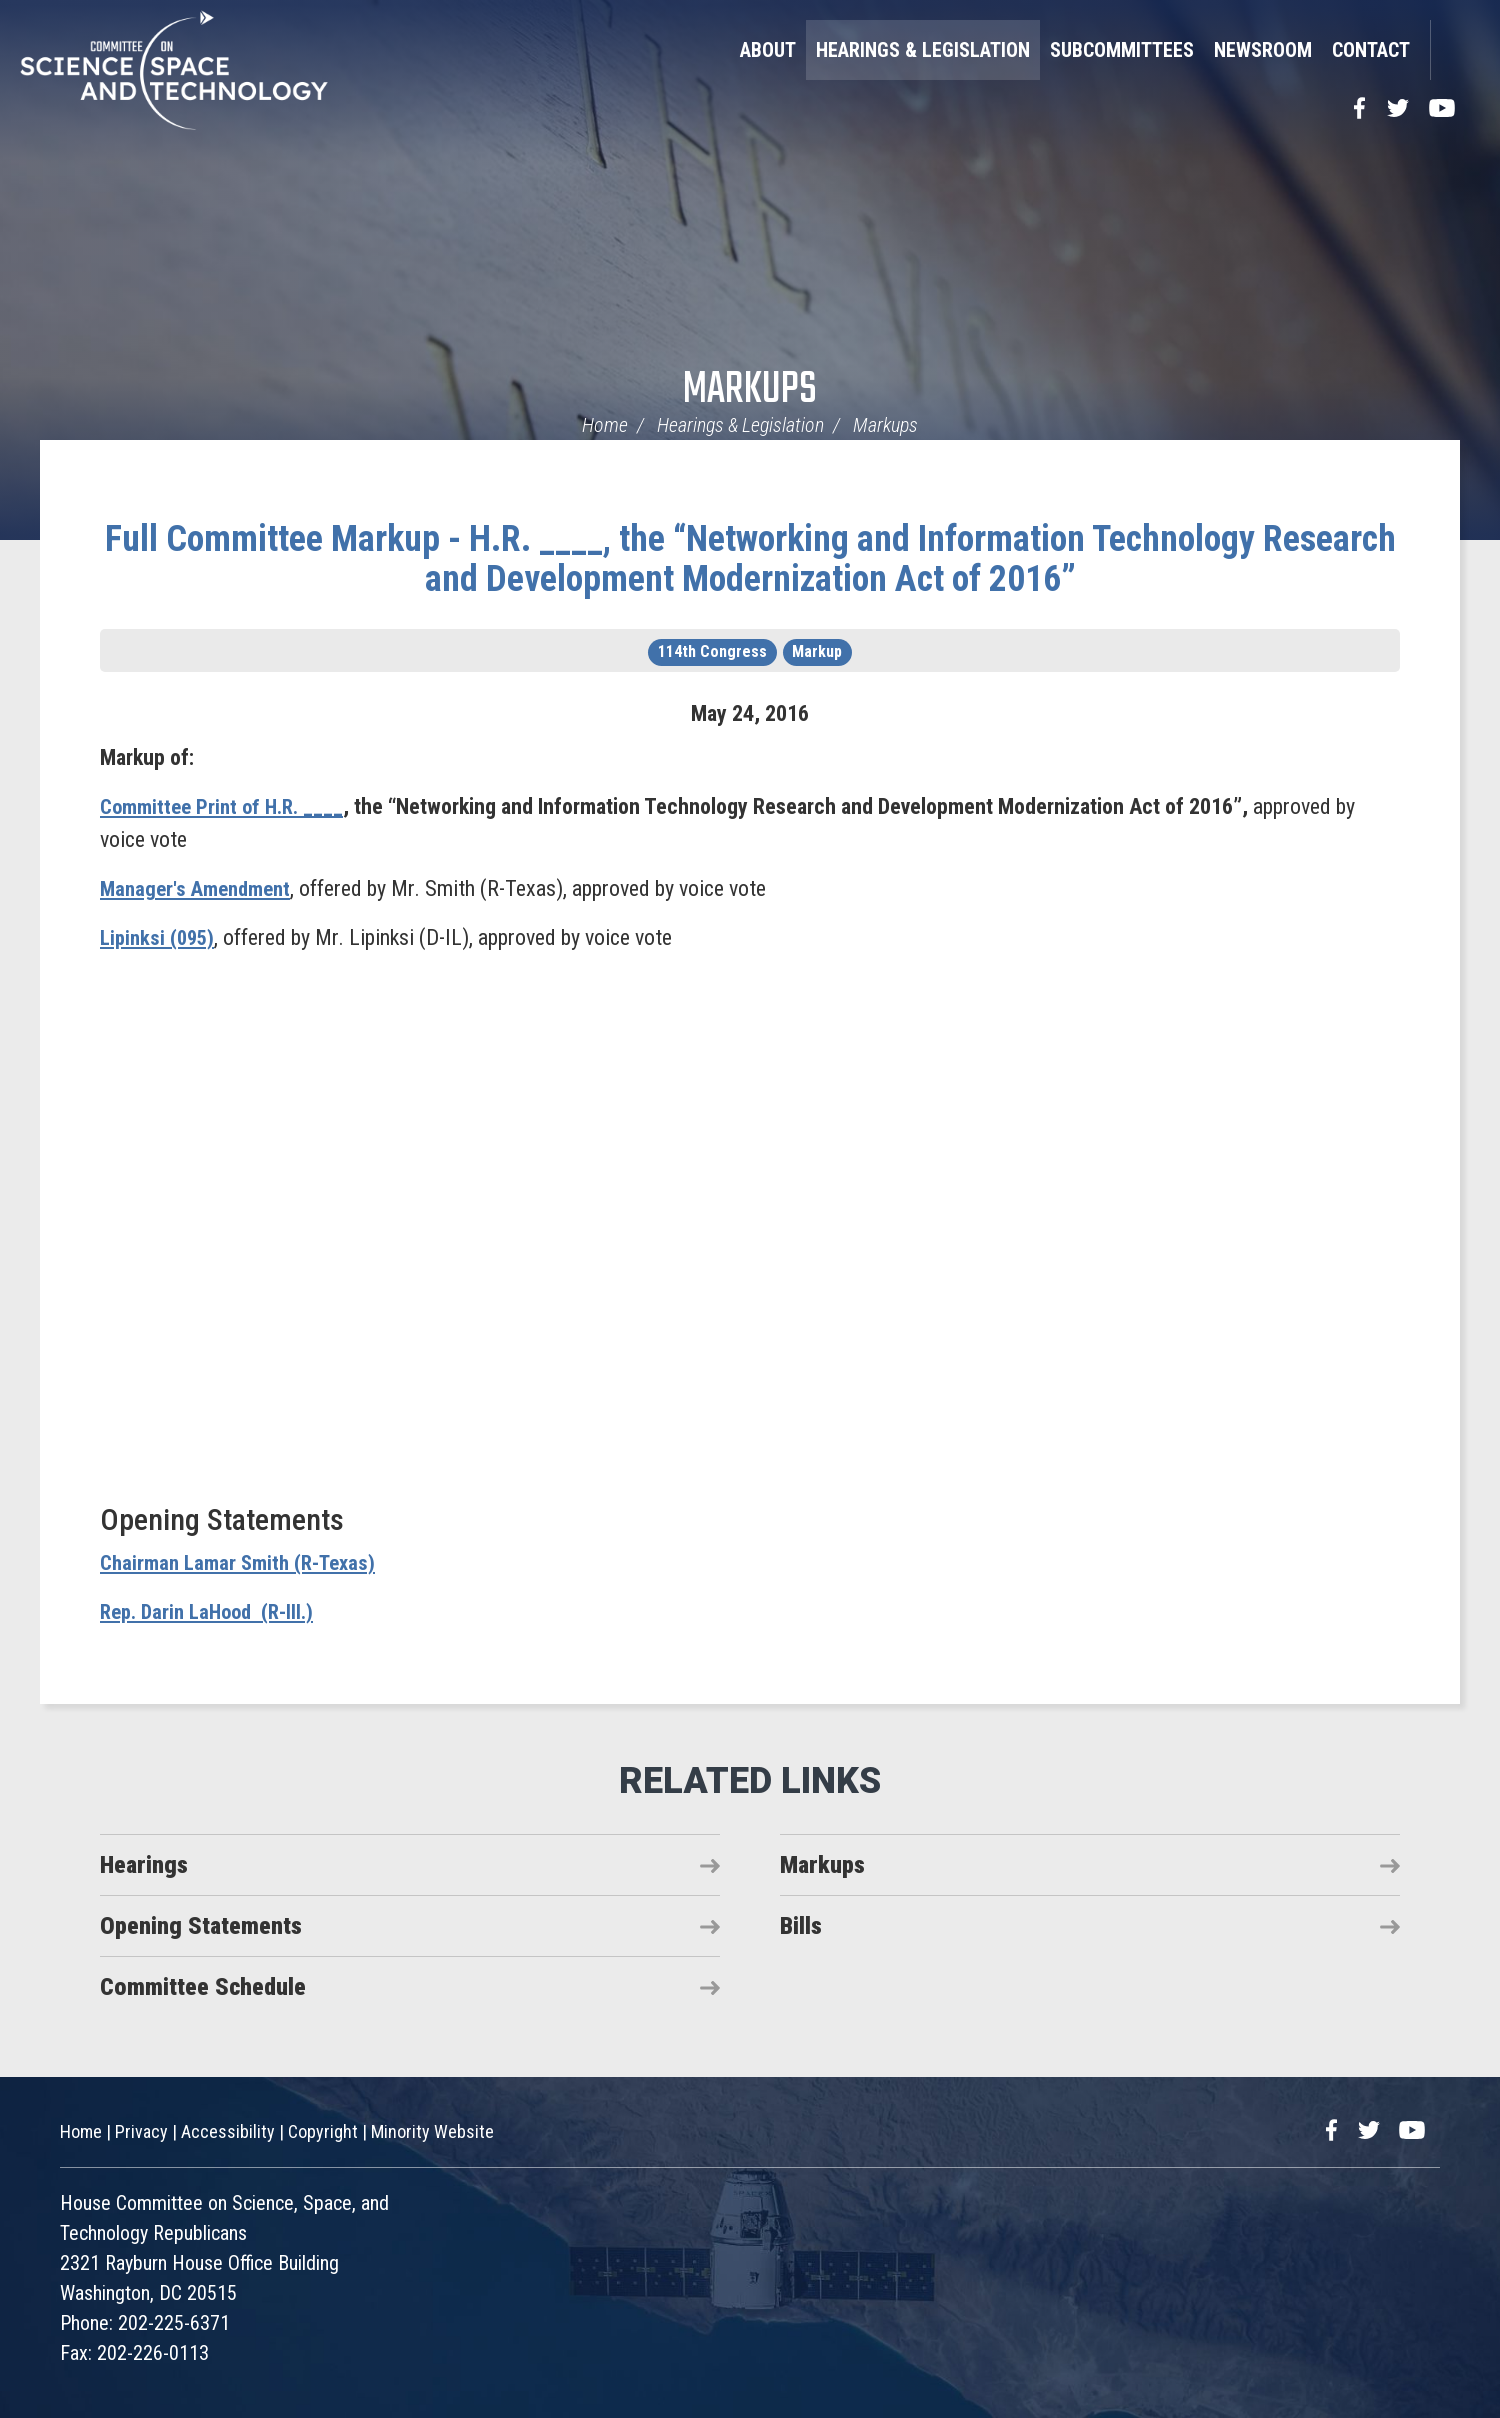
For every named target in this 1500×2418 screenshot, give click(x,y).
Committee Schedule (203, 1987)
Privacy (141, 2131)
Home (605, 425)
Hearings (144, 1865)
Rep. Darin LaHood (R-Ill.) (212, 1611)
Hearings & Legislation (923, 50)
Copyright (323, 2131)
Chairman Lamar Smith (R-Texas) (244, 1562)
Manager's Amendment (200, 888)
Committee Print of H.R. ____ (227, 806)
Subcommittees (1122, 50)
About (768, 50)
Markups (750, 390)
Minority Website (432, 2131)
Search (1455, 50)
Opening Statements (201, 1926)
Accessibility (228, 2131)
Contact (1371, 50)
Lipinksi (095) (159, 937)
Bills (801, 1926)
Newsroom (1263, 50)
